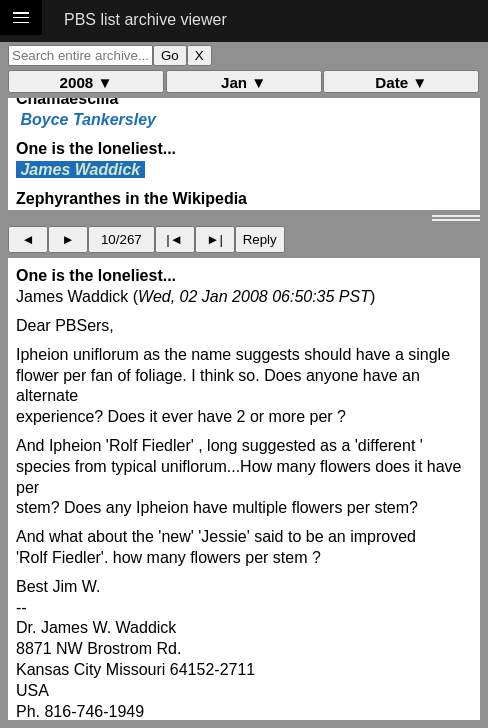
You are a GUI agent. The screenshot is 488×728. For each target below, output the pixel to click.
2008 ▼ (86, 82)
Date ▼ (401, 82)
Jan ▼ (243, 82)
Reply (260, 239)
